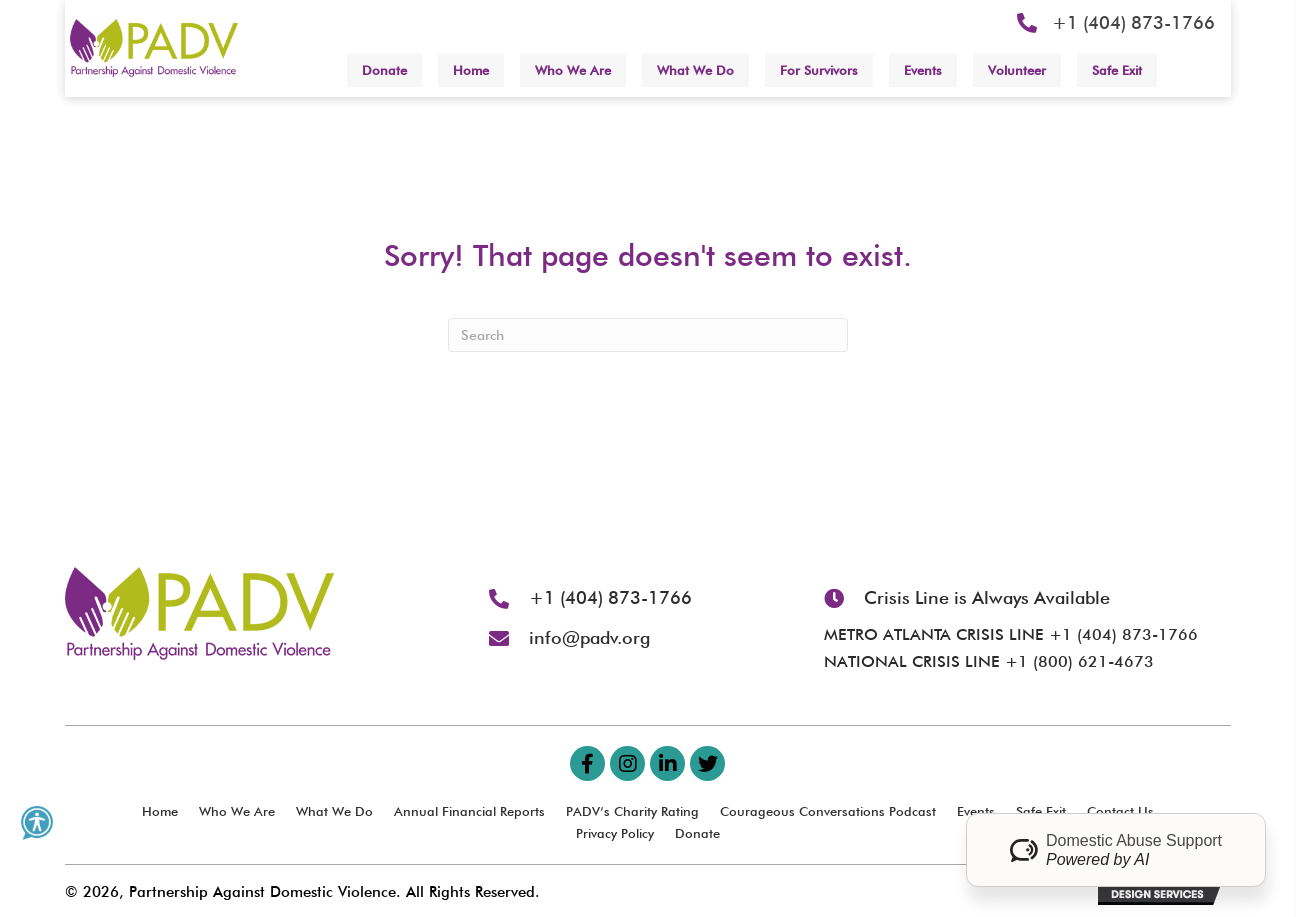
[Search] (648, 335)
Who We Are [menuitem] (237, 811)
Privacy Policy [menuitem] (615, 833)
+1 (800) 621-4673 (1079, 661)
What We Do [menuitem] (334, 811)
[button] (587, 763)
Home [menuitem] (160, 811)
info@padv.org (589, 637)
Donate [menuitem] (697, 833)
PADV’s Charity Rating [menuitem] (632, 811)
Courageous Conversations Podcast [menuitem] (828, 811)
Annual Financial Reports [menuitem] (469, 811)
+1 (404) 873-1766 (1133, 22)
